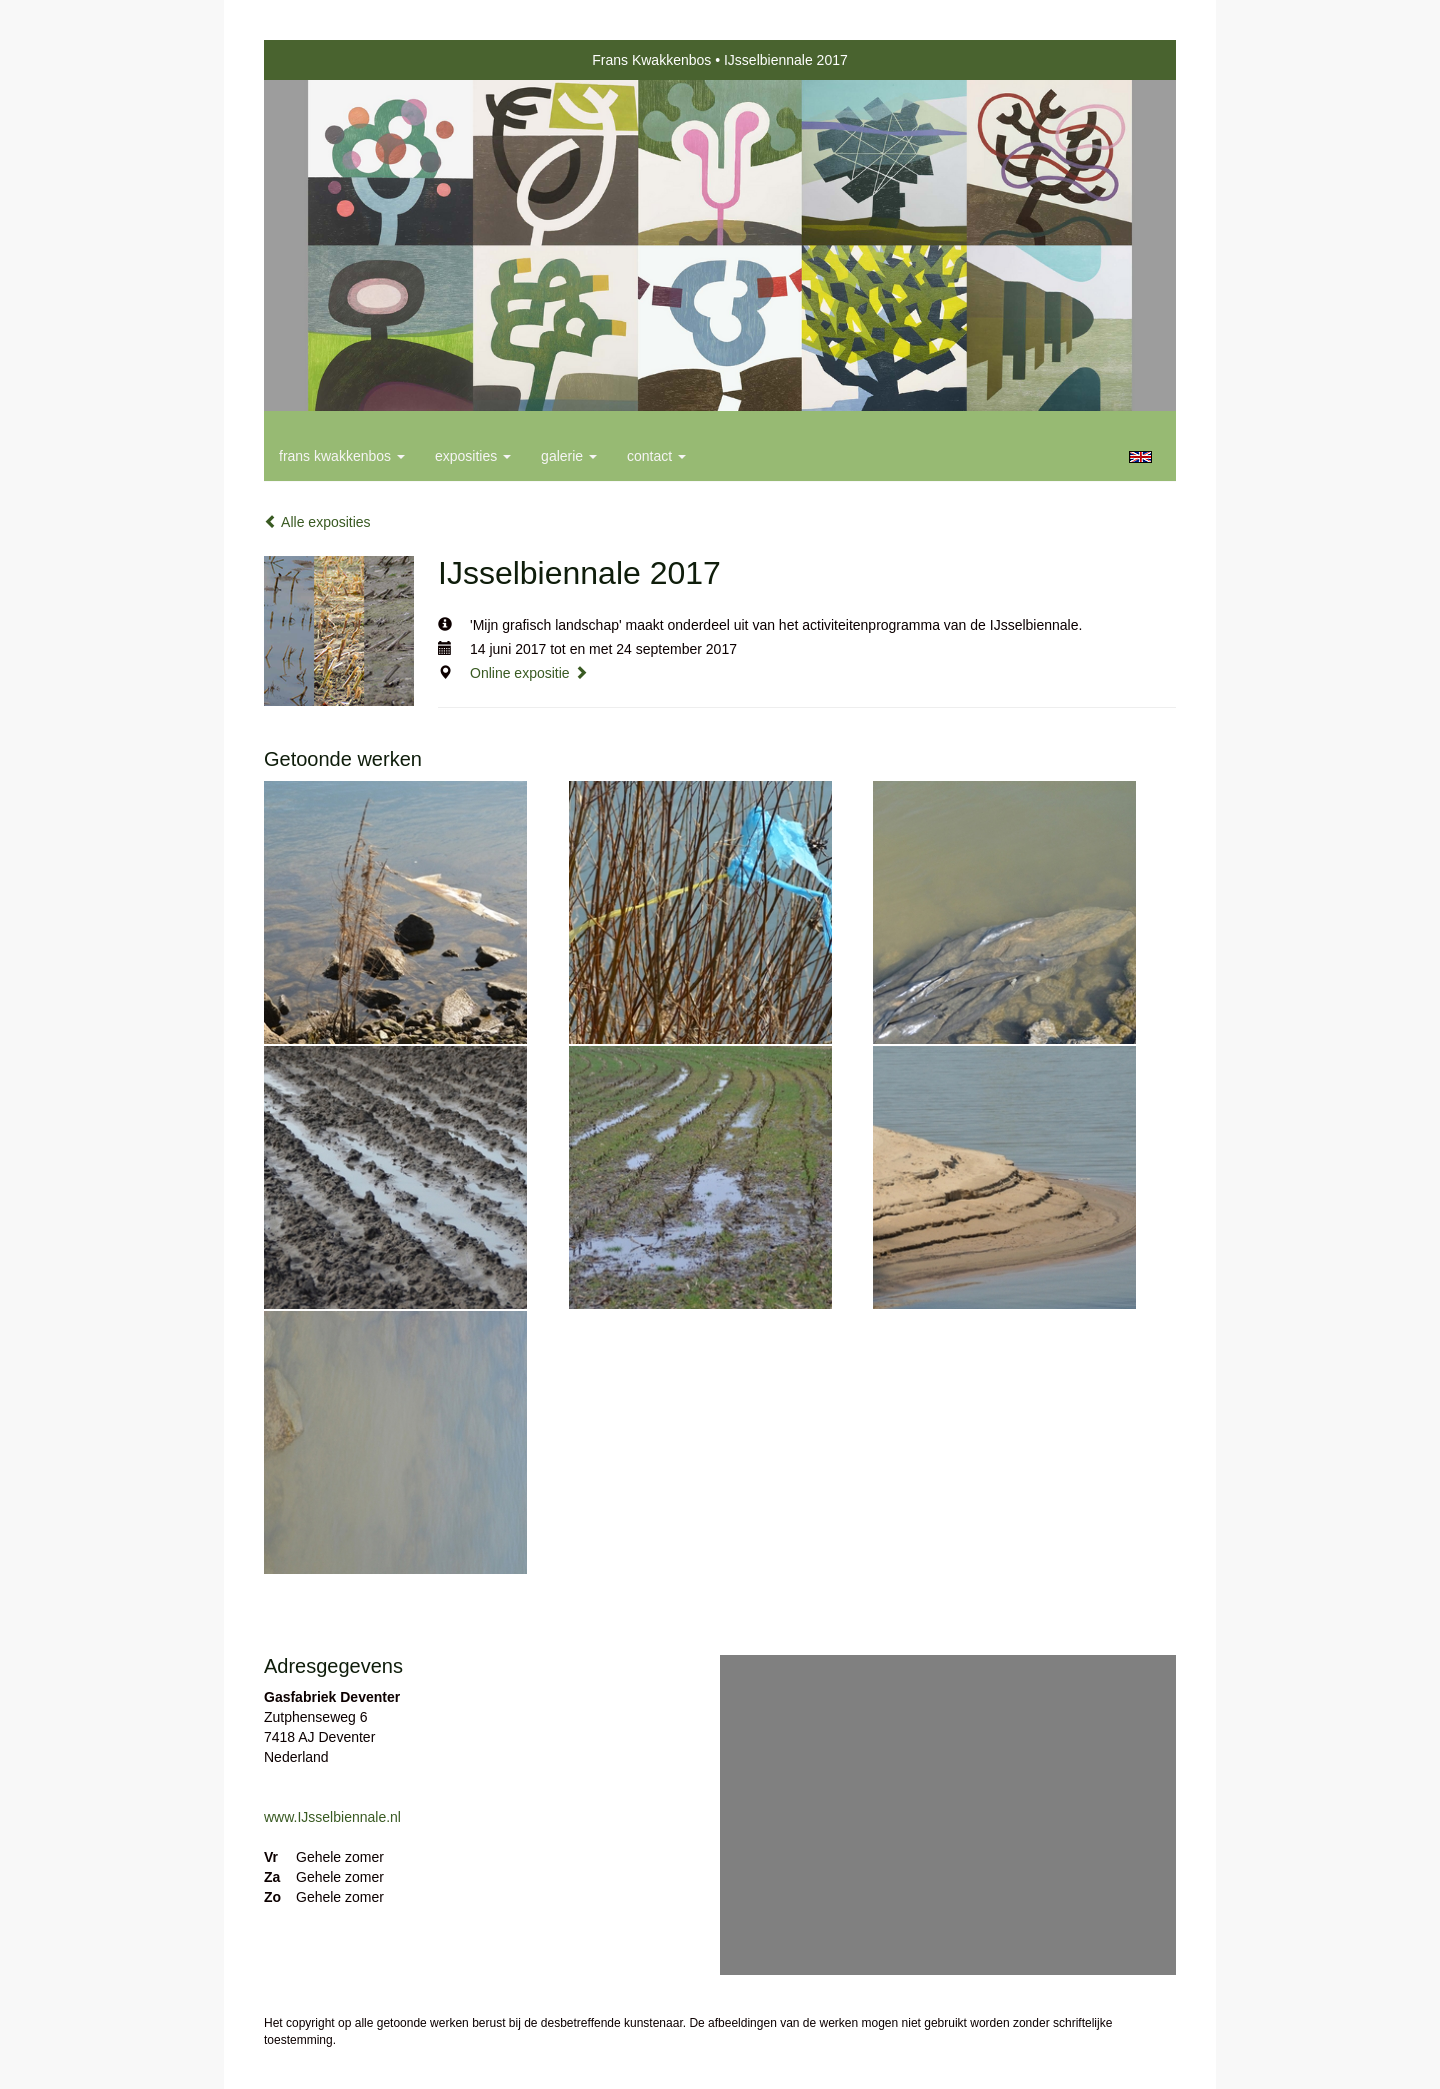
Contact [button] (656, 456)
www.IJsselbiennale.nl (332, 1817)
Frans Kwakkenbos (651, 60)
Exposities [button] (473, 456)
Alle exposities (317, 522)
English (1140, 457)
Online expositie (529, 673)
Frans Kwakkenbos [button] (342, 456)
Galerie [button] (569, 456)
